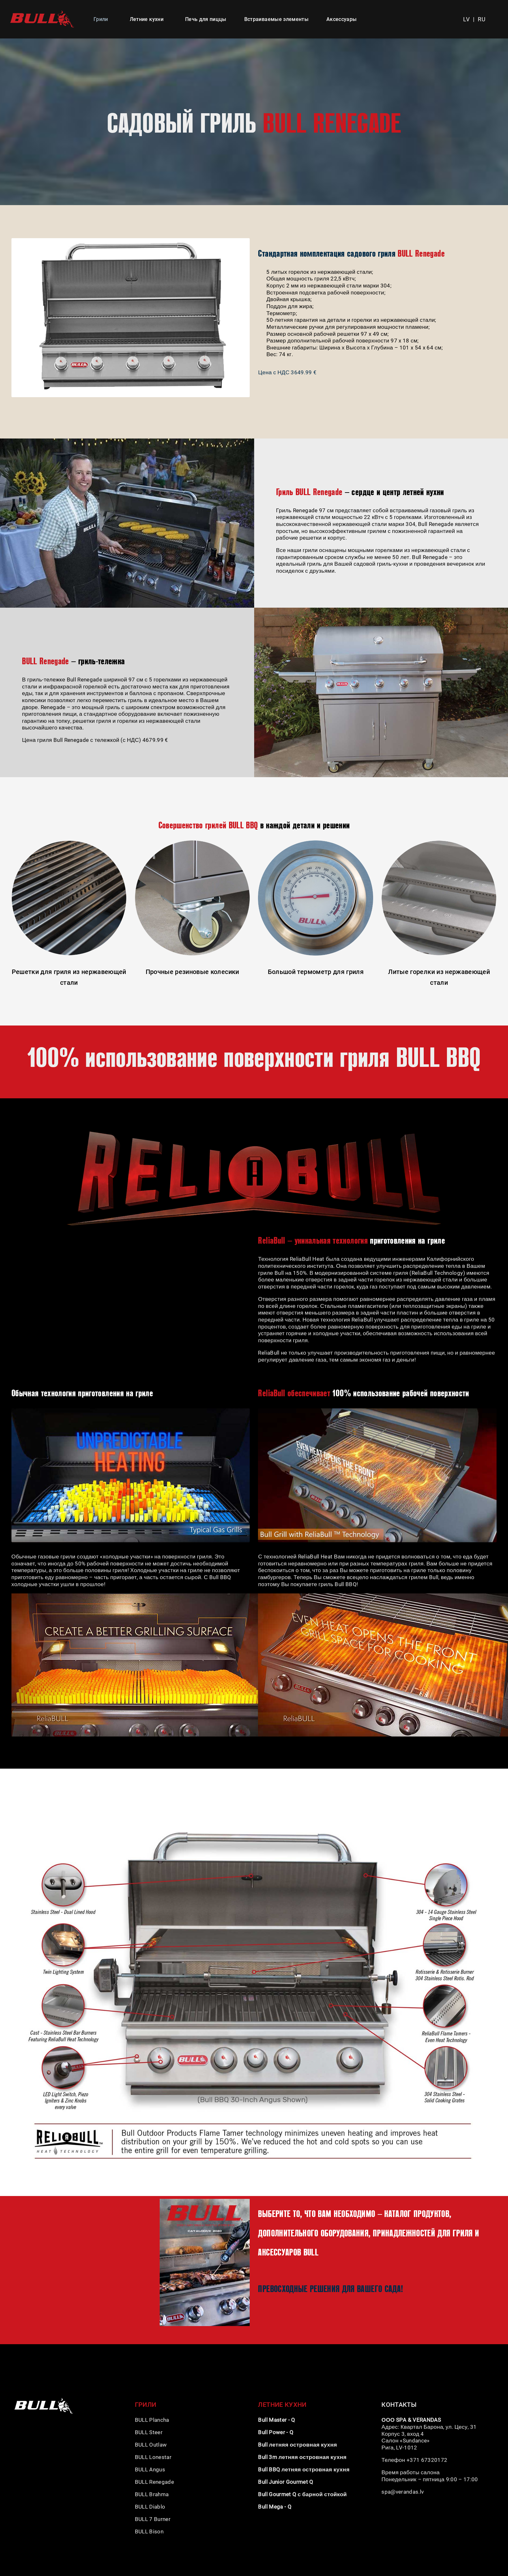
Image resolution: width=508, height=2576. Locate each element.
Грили (101, 19)
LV (466, 19)
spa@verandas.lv (402, 2492)
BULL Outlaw (151, 2444)
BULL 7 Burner (153, 2519)
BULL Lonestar (153, 2457)
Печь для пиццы (205, 19)
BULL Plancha (152, 2420)
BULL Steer (149, 2432)
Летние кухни (147, 19)
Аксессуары (341, 19)
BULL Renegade (154, 2482)
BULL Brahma (152, 2494)
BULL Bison (150, 2531)
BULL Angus (150, 2469)
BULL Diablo (150, 2506)
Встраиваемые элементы (276, 19)
